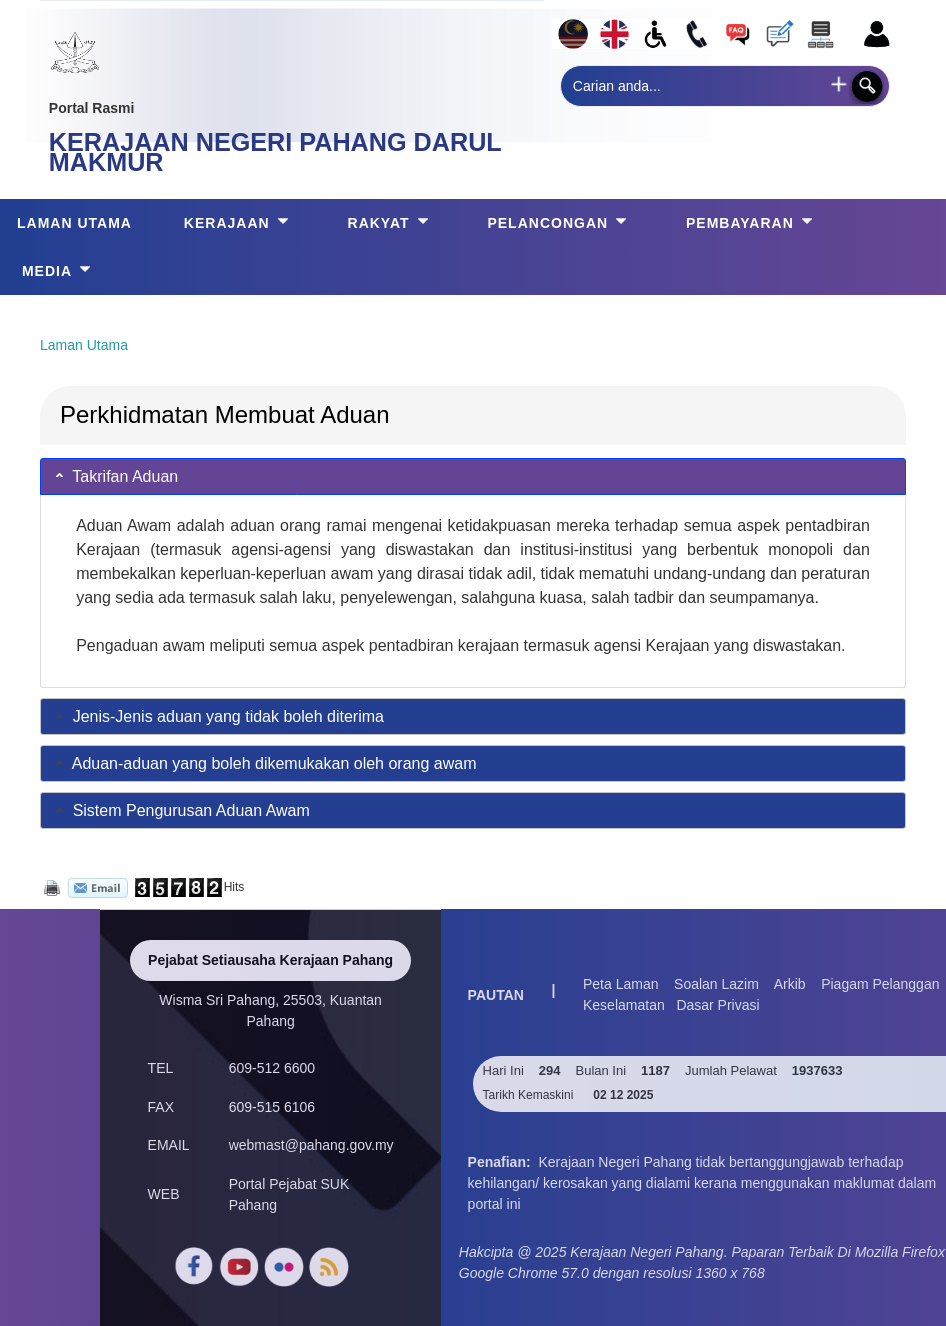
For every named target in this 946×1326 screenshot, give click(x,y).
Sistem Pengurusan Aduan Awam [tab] (181, 810)
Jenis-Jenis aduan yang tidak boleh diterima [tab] (218, 716)
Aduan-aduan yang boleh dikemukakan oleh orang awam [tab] (264, 763)
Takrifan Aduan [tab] (115, 475)
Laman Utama (84, 345)
